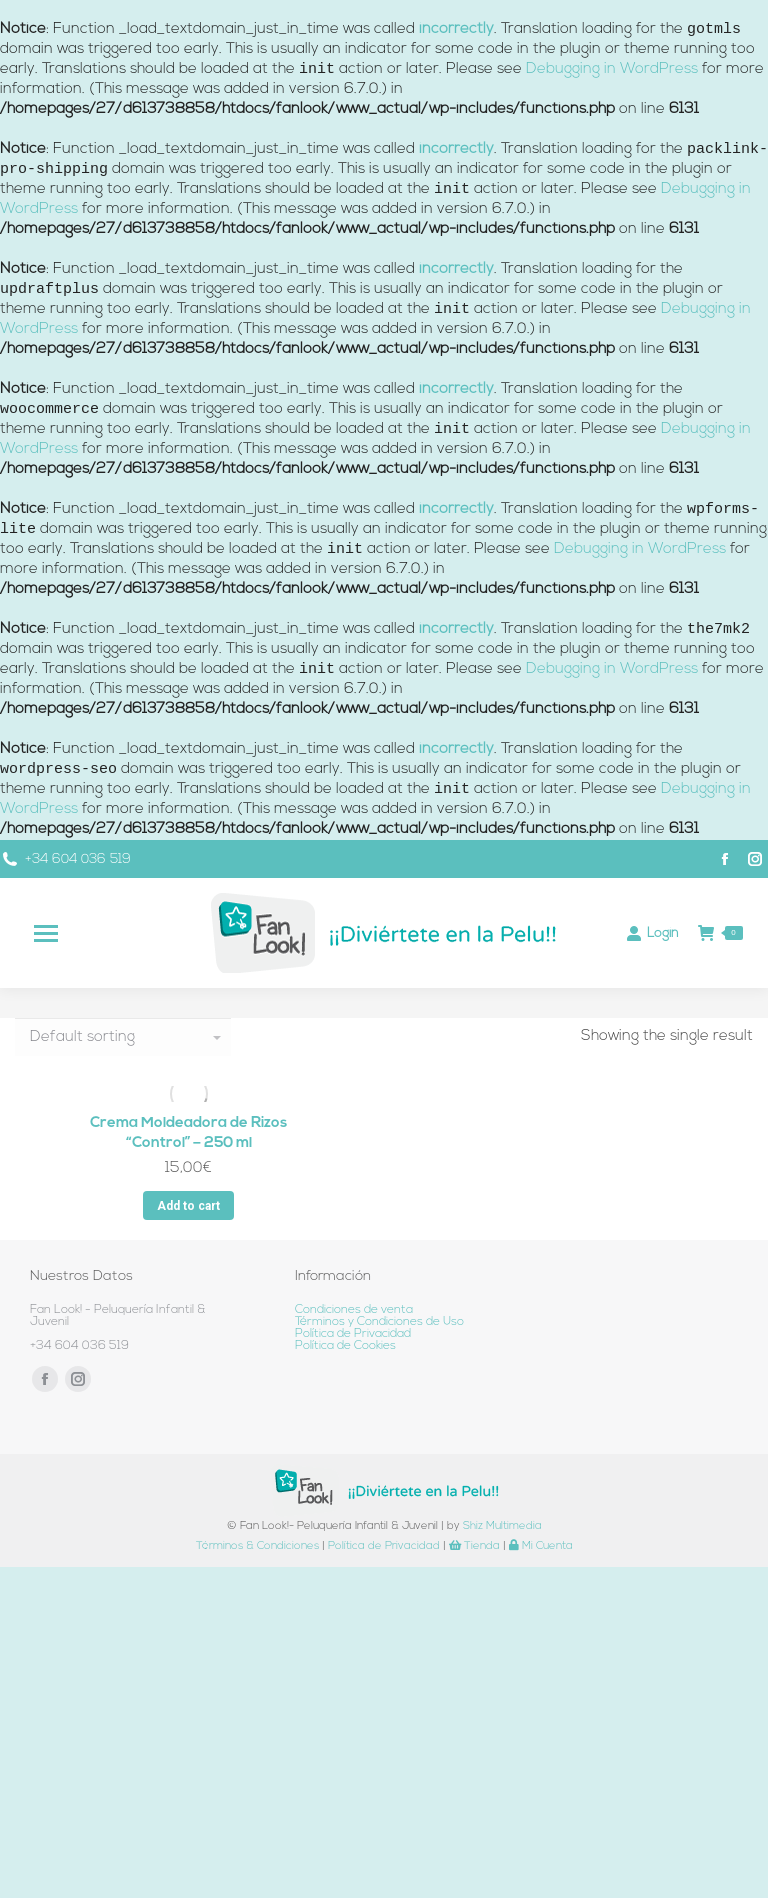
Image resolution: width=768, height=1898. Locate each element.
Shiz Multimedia (502, 1526)
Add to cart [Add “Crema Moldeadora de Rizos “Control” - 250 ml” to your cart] (188, 1206)
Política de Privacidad (353, 1334)
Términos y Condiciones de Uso (379, 1322)
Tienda (474, 1546)
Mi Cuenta (541, 1546)
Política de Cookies (345, 1346)
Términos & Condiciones (257, 1546)
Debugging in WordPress (612, 69)
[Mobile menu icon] (46, 933)
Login (652, 933)
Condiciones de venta (354, 1310)
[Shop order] (123, 1037)
